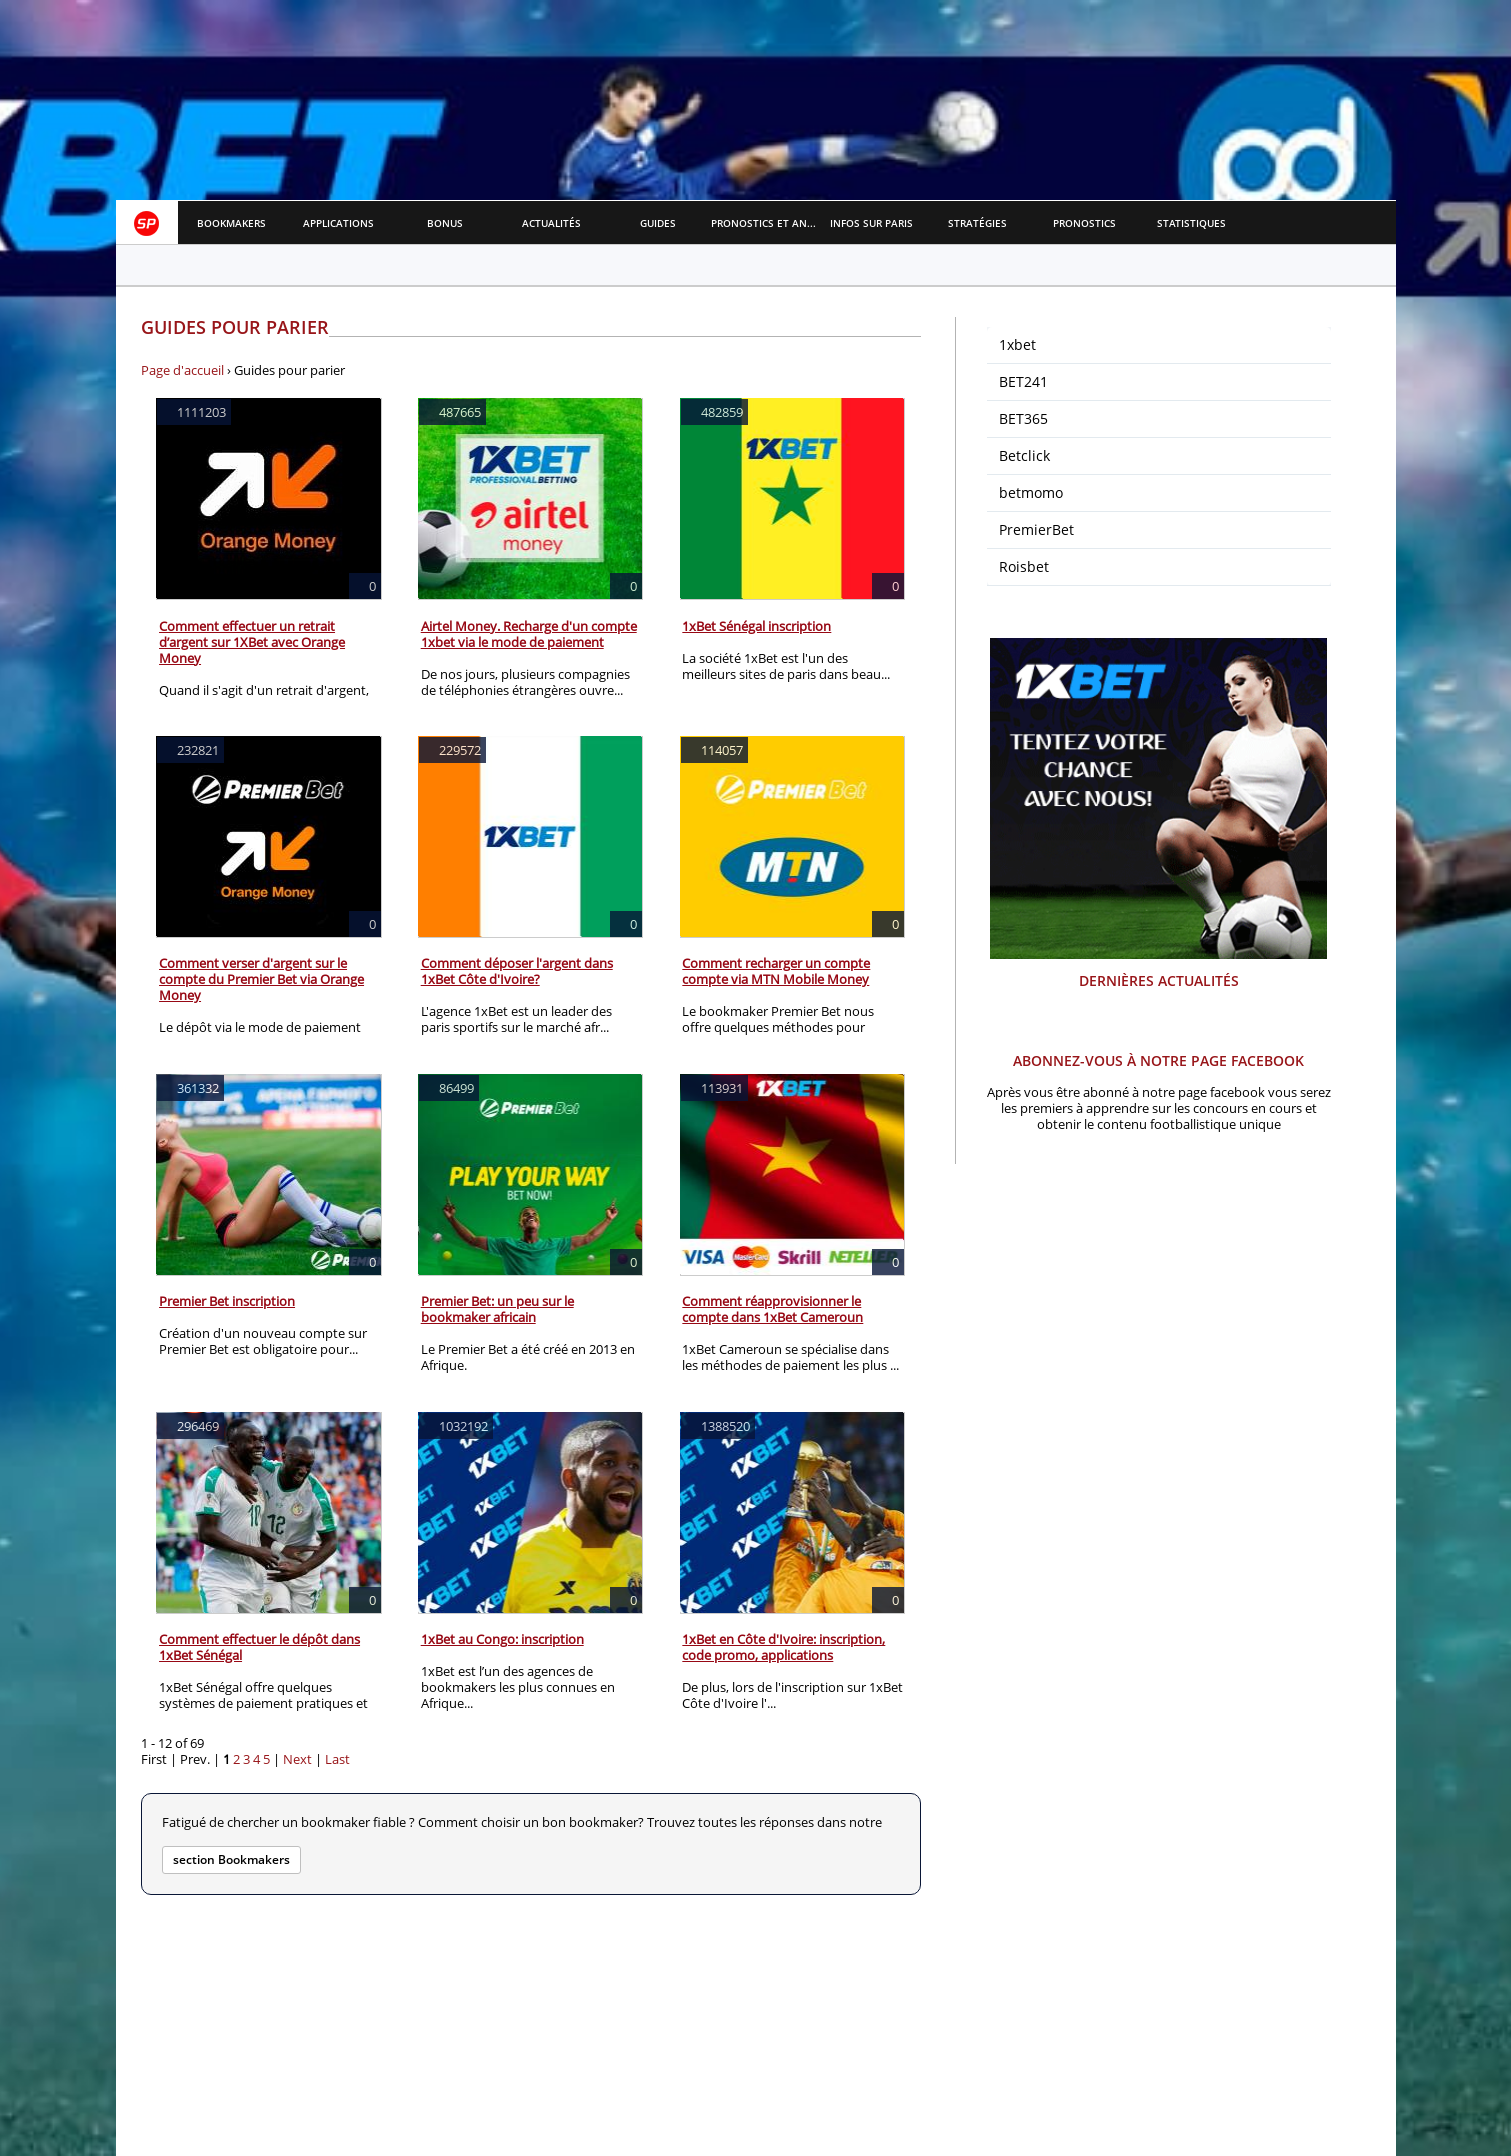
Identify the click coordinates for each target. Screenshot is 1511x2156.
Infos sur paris (871, 223)
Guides (658, 223)
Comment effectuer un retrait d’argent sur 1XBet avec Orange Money (252, 642)
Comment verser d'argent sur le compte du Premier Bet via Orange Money (261, 979)
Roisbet (1024, 566)
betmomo (1031, 492)
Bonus (445, 223)
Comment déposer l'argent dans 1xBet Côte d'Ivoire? (517, 971)
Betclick (1024, 455)
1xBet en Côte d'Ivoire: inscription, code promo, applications (783, 1647)
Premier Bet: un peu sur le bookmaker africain (497, 1309)
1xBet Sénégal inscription (756, 626)
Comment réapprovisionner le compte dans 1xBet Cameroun (772, 1309)
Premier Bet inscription (227, 1301)
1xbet (1017, 344)
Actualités (551, 223)
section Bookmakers (231, 1859)
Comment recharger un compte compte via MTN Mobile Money (776, 971)
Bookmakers (231, 223)
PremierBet (1036, 529)
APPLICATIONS (338, 223)
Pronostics (1084, 223)
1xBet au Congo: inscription (502, 1639)
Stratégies (977, 223)
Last (337, 1759)
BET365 (1023, 418)
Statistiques (1191, 223)
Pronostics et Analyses (764, 223)
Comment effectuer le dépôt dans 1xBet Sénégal (259, 1647)
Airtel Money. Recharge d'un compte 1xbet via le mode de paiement (529, 634)
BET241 (1023, 381)
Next (297, 1759)
